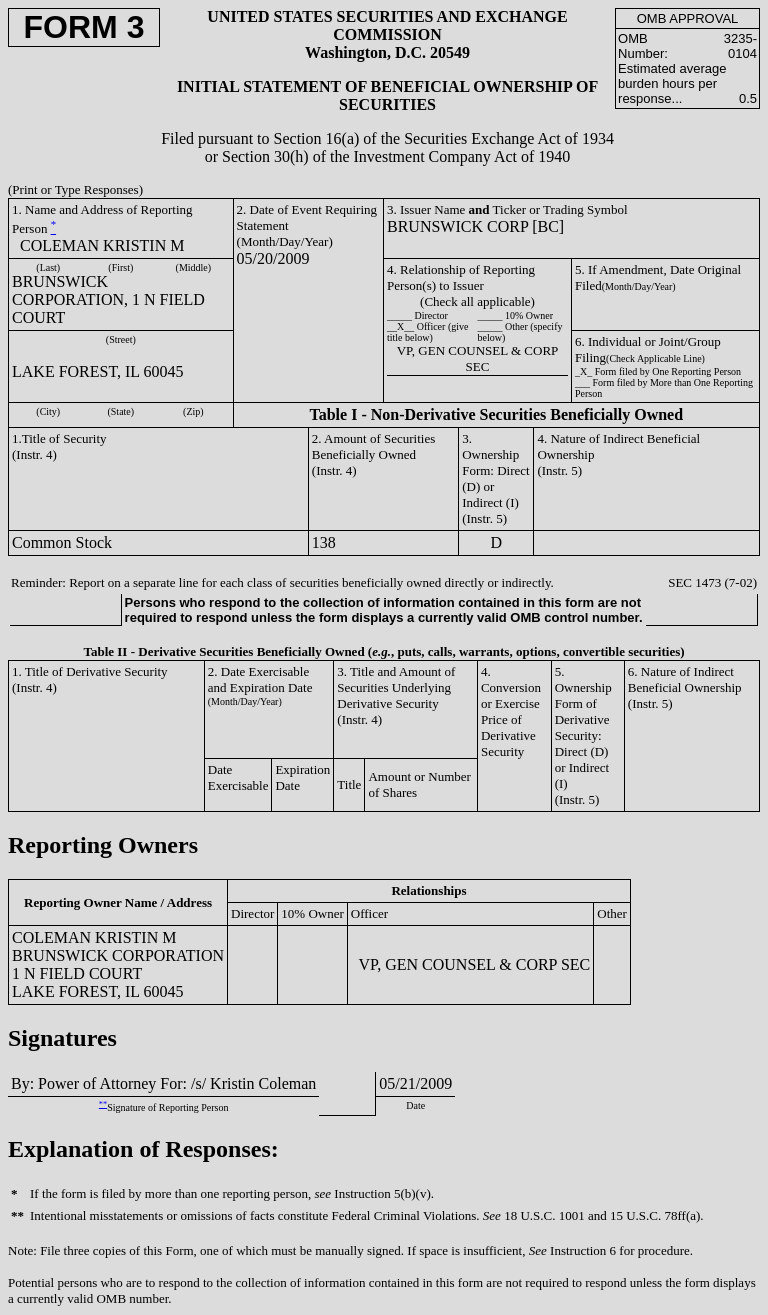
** (103, 1104)
